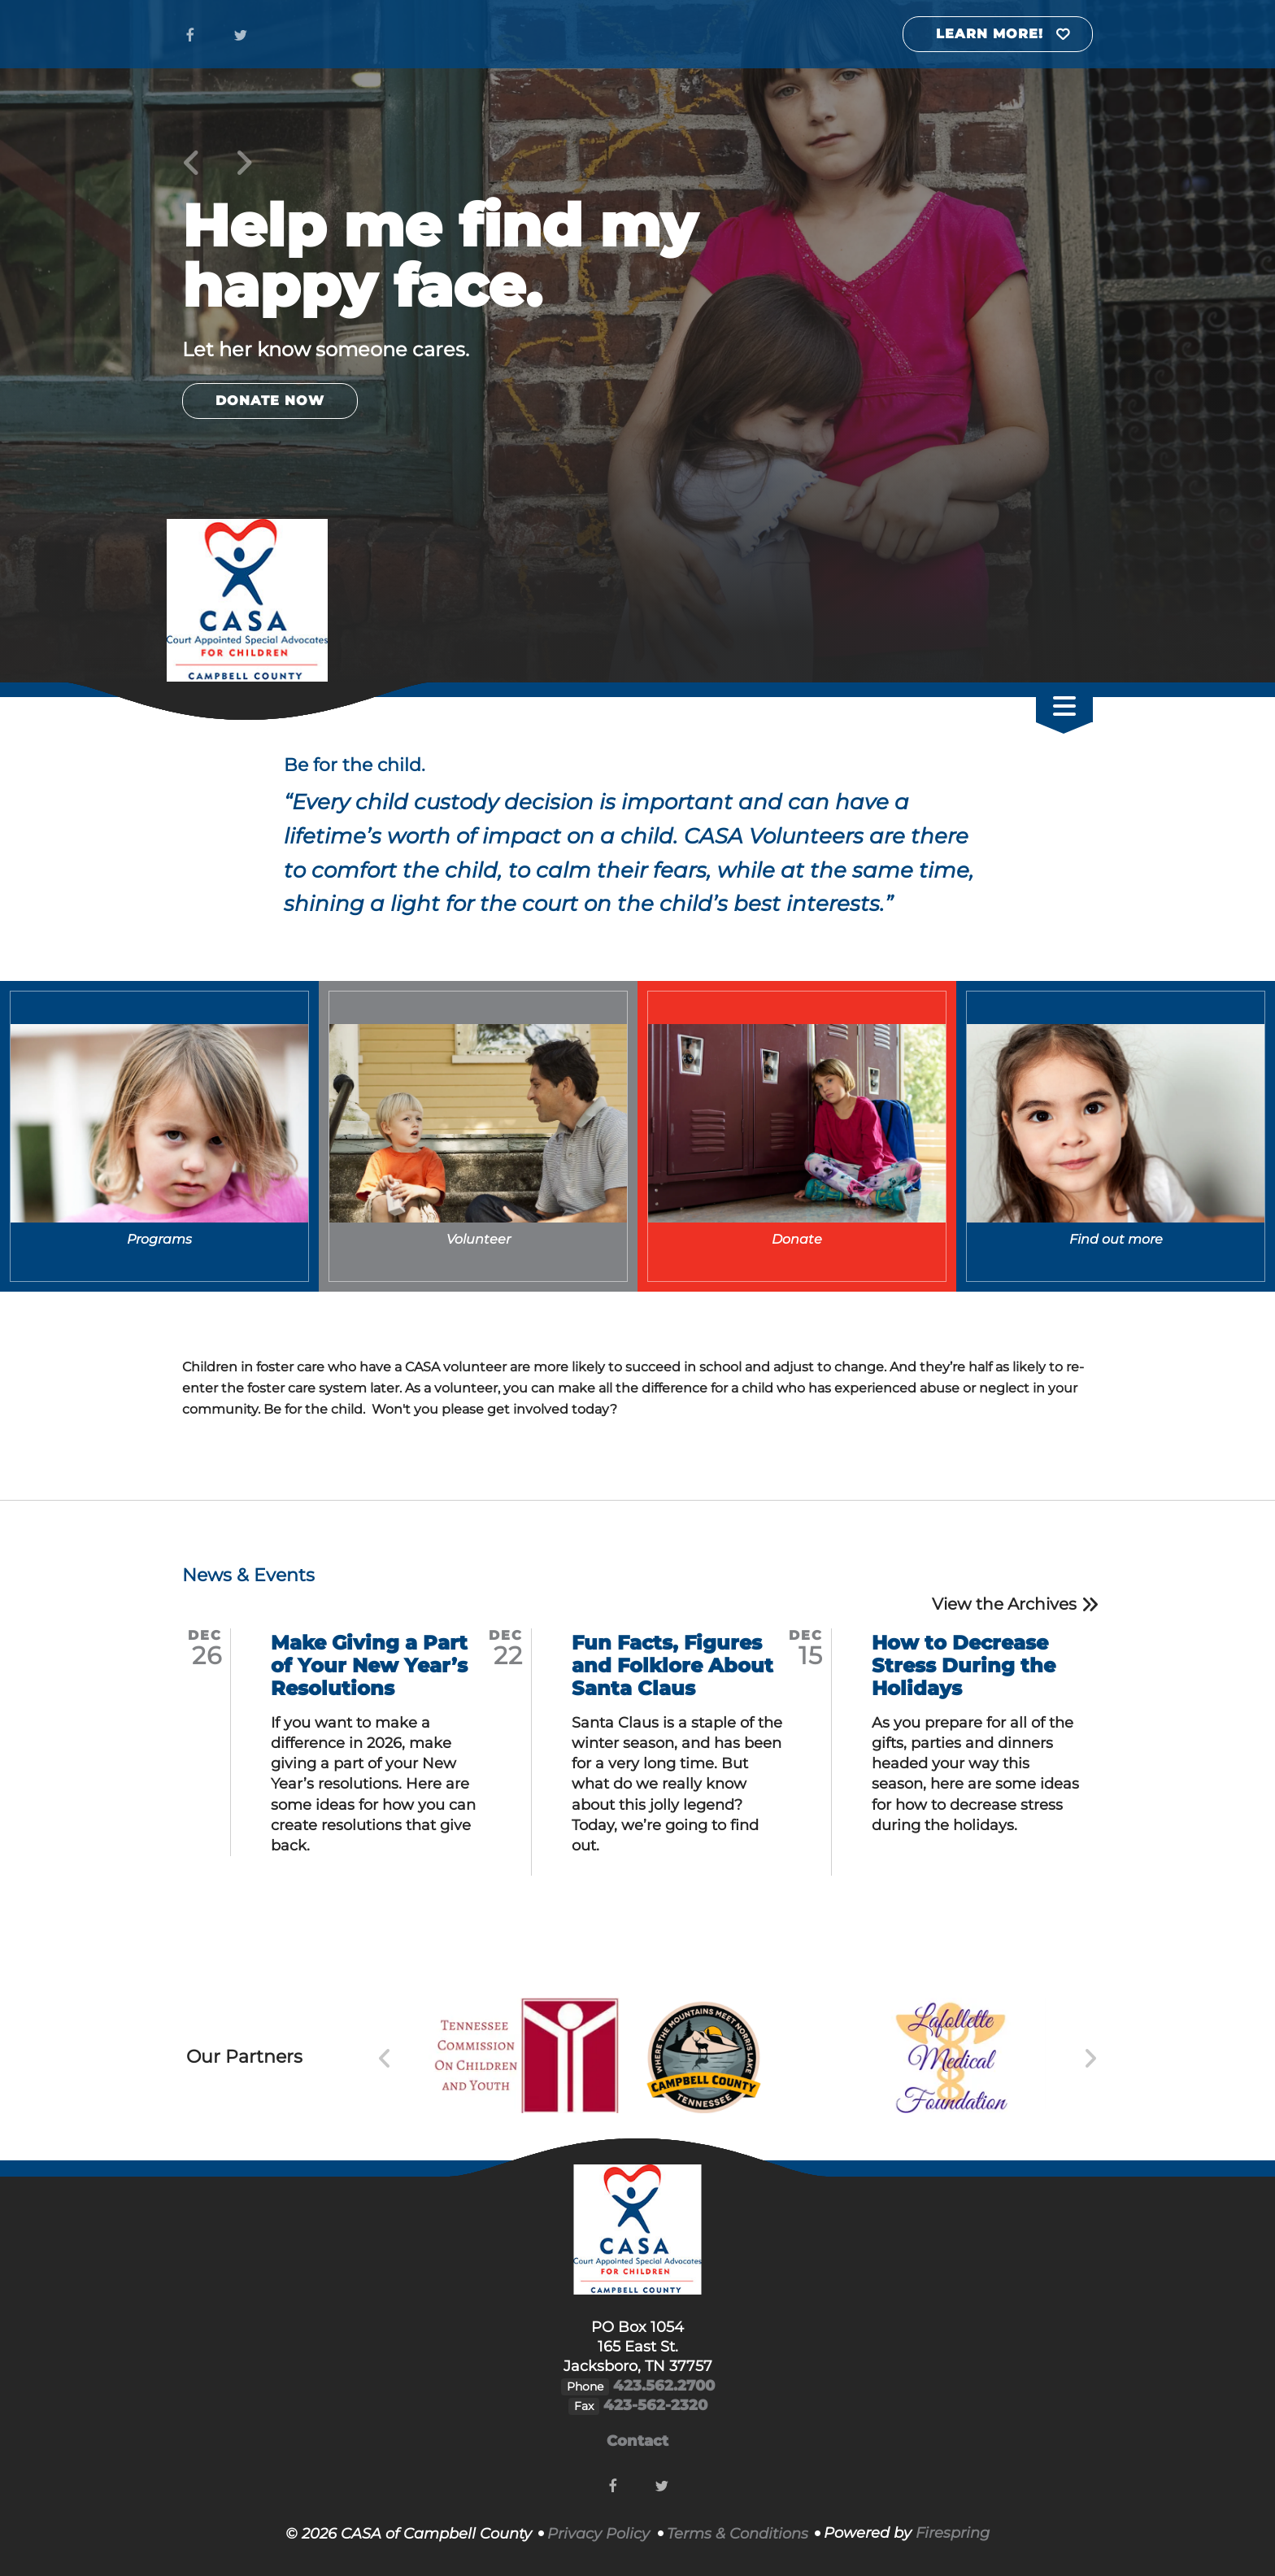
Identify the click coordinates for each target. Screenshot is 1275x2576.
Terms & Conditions (737, 2534)
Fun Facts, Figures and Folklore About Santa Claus (672, 1665)
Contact (637, 2441)
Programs (159, 1239)
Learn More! (989, 33)
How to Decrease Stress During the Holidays (963, 1665)
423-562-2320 (655, 2405)
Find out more (1116, 1239)
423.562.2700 (664, 2386)
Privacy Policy (598, 2534)
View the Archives (1004, 1604)
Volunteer (478, 1239)
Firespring (953, 2533)
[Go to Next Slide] (1090, 2058)
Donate (797, 1239)
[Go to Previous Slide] (385, 2058)
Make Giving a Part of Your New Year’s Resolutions (369, 1665)
